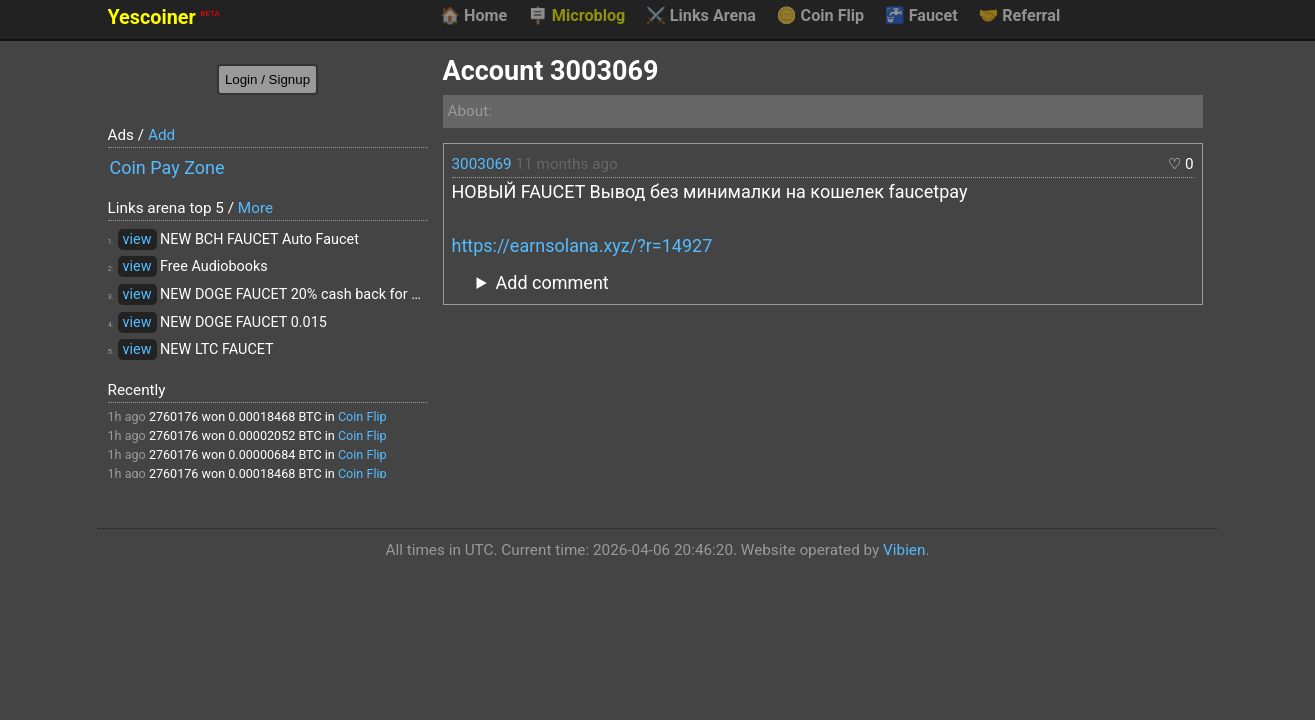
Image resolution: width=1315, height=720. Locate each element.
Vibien (904, 550)
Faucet (921, 16)
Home (473, 16)
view (137, 239)
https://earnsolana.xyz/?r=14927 (582, 245)
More (255, 208)
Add (161, 135)
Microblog (577, 16)
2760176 (174, 416)
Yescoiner (164, 17)
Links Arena (701, 16)
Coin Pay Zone (167, 167)
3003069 (482, 164)
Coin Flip (821, 16)
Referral (1019, 16)
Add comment (552, 282)
